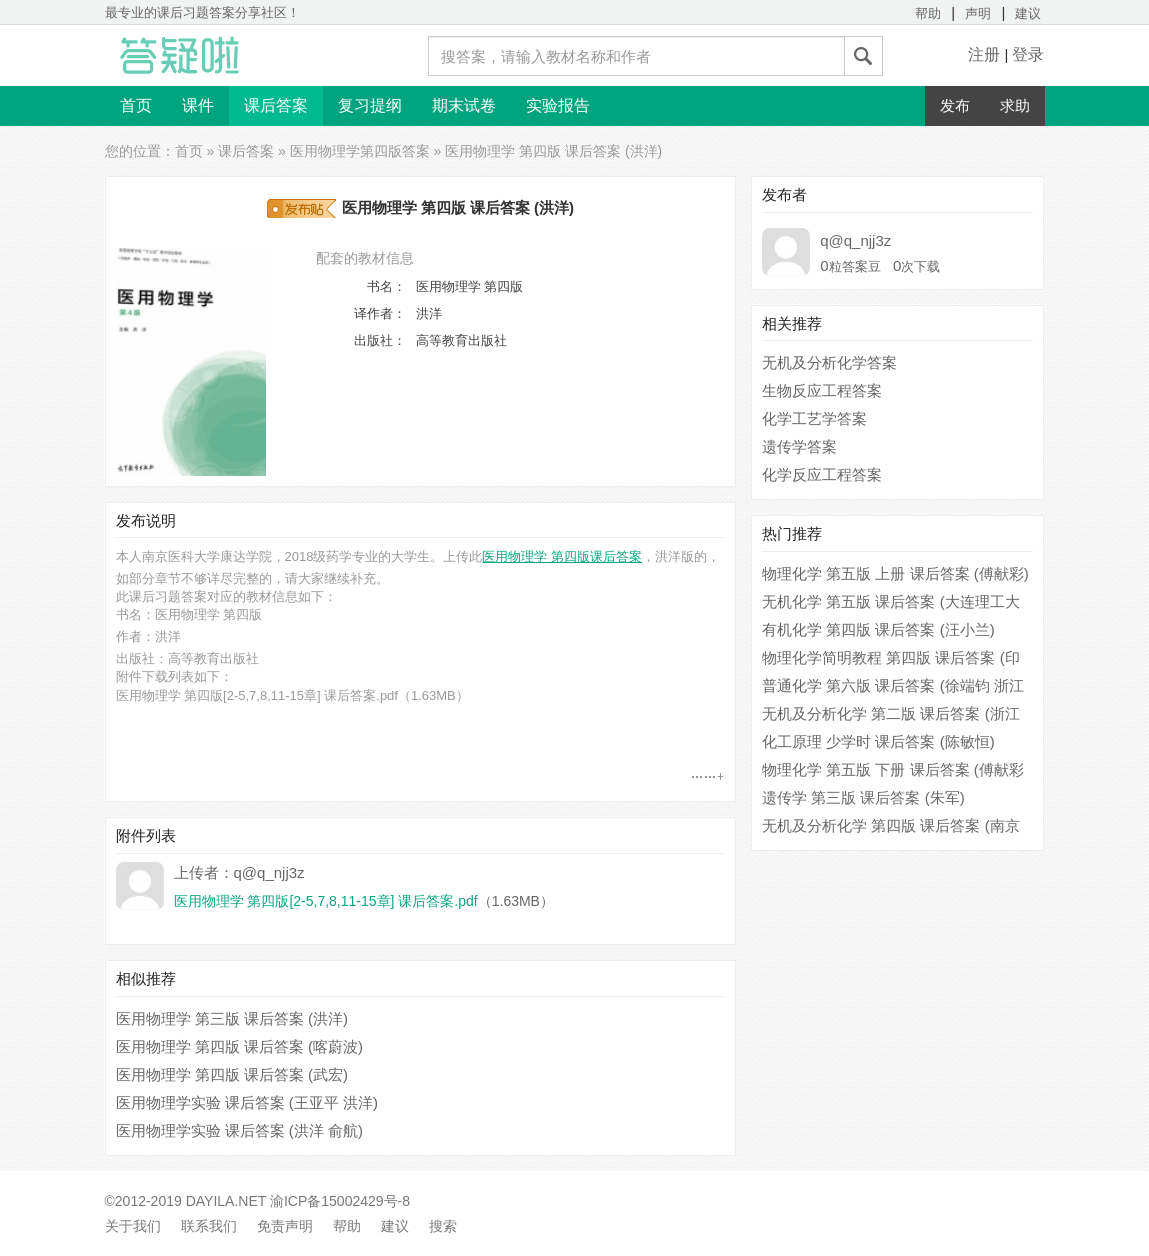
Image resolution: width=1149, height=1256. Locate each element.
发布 (955, 105)
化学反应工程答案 (822, 474)
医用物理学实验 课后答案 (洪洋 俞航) (240, 1130)
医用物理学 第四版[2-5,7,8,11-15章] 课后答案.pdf (257, 695)
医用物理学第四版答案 (360, 151)
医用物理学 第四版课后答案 (562, 556)
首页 (136, 105)
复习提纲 (370, 105)
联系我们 (209, 1226)
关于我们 (133, 1226)
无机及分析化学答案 (829, 362)
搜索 (443, 1226)
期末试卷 (464, 105)
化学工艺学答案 (814, 418)
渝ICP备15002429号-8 (340, 1201)
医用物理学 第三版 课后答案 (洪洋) (232, 1018)
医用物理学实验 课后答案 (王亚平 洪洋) (247, 1102)
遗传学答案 (799, 446)
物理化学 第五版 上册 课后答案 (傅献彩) (895, 573)
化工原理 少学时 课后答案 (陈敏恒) (878, 741)
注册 (984, 54)
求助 (1015, 105)
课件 (198, 105)
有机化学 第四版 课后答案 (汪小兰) (878, 629)
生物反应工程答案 (822, 390)
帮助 (928, 13)
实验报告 (558, 105)
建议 (1028, 13)
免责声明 (285, 1226)
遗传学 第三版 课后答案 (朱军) (863, 797)
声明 (978, 13)
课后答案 (276, 105)
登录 (1028, 54)
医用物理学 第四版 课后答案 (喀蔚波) (240, 1046)
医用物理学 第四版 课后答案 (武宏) (232, 1074)
